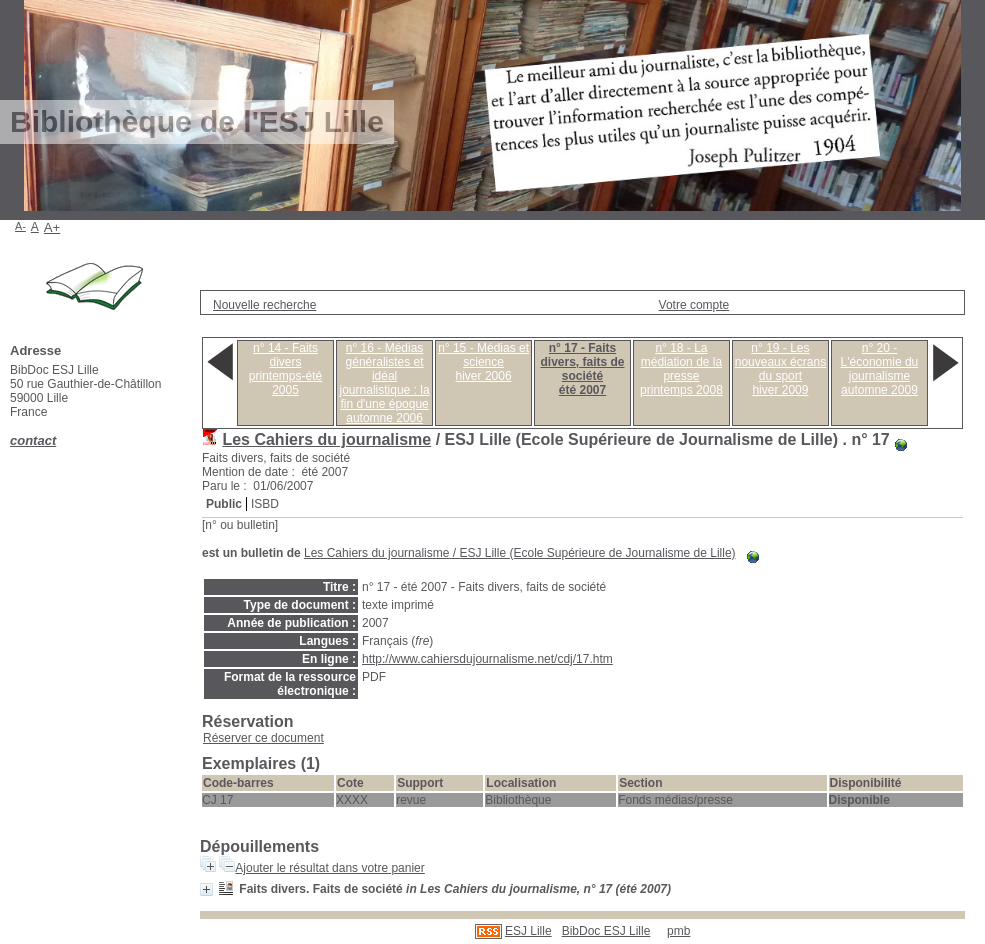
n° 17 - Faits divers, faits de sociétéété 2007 (582, 369)
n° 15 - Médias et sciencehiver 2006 (483, 362)
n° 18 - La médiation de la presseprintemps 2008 (681, 369)
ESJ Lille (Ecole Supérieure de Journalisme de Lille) (597, 553)
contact (33, 440)
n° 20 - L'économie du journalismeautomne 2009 (880, 369)
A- (20, 226)
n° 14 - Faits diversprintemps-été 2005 (285, 369)
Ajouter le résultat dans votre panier (329, 868)
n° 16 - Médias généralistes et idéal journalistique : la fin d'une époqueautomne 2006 (385, 383)
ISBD (265, 504)
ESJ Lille (528, 931)
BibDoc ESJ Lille (606, 931)
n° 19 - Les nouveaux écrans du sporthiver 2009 (780, 369)
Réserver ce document (263, 738)
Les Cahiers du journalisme (326, 439)
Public (224, 504)
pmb (678, 931)
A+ (52, 227)
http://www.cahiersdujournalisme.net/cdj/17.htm (487, 659)
